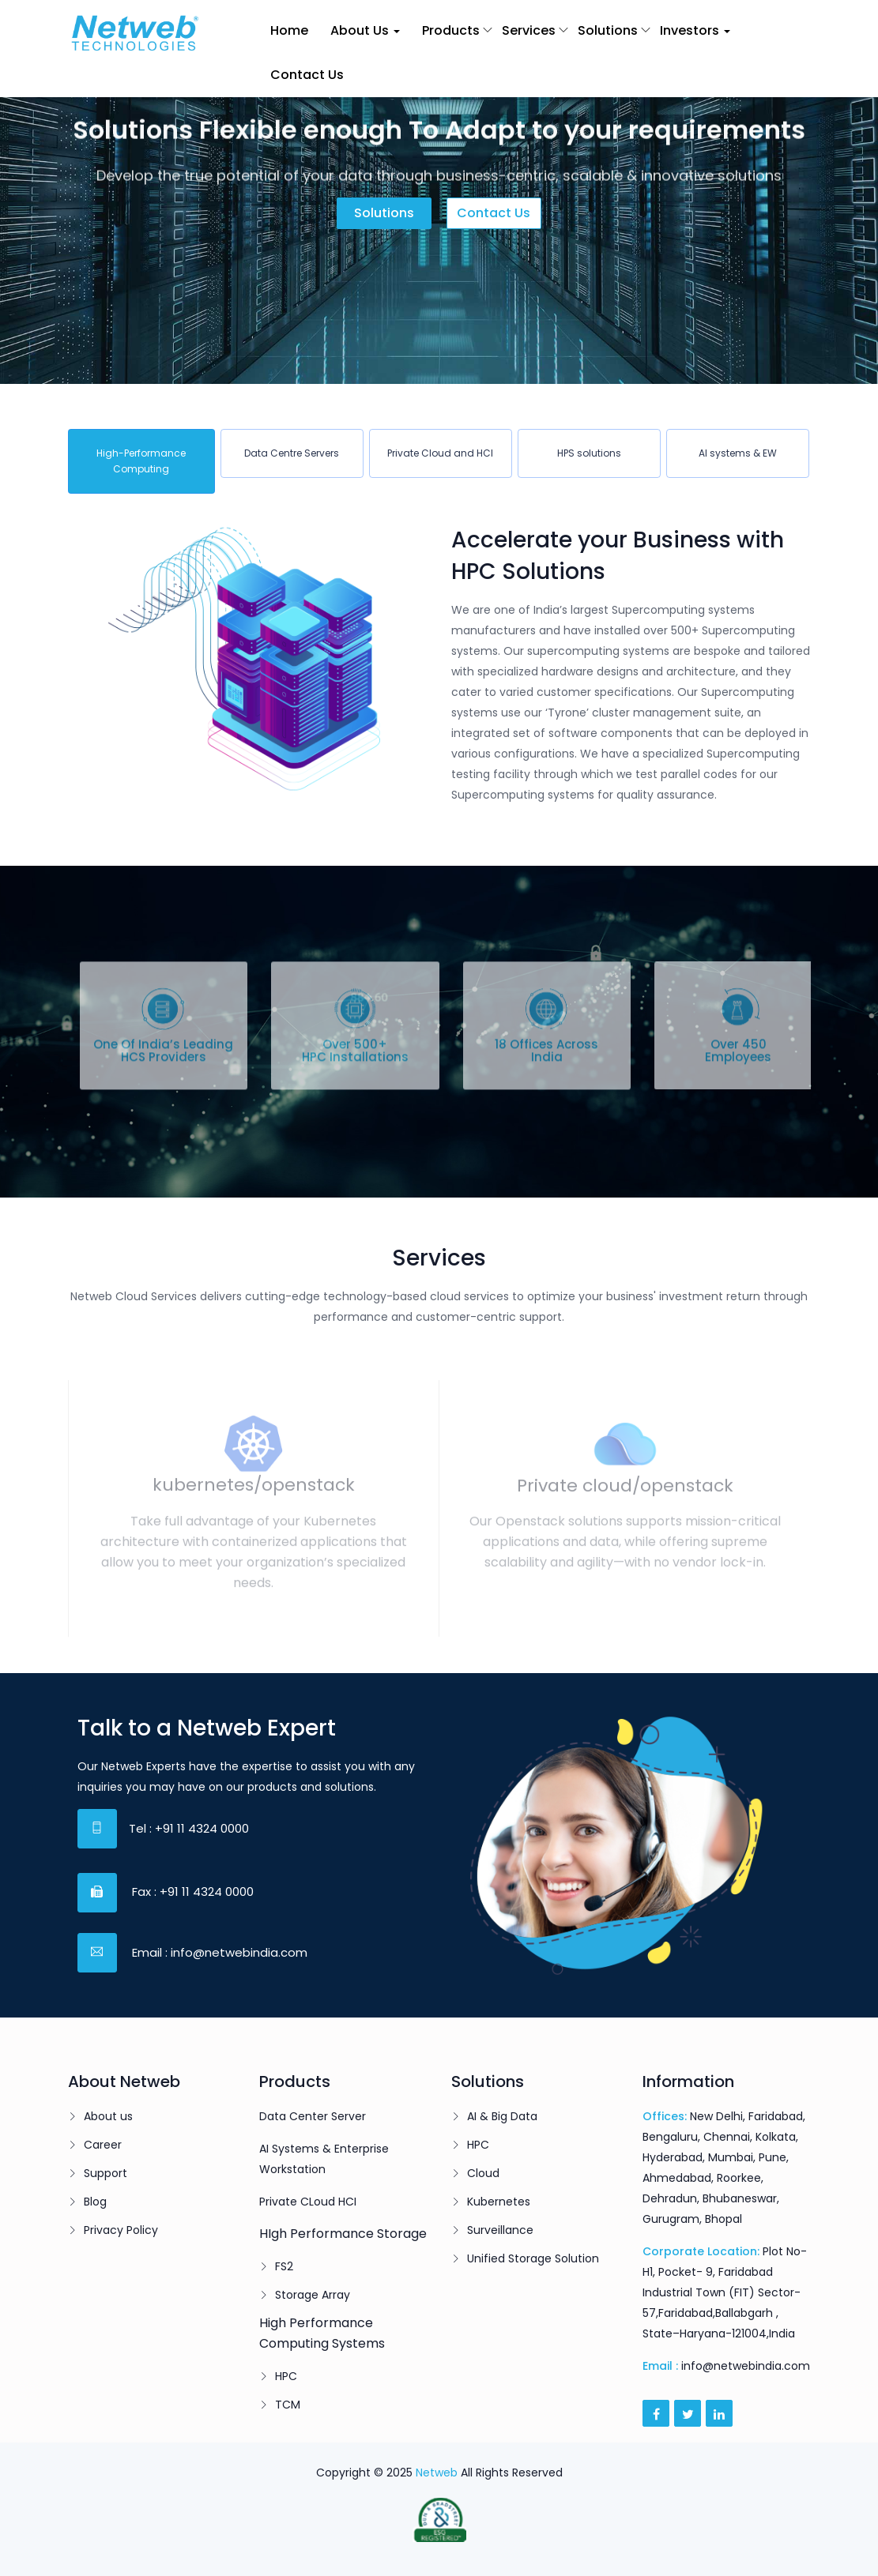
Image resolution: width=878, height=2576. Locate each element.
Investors (695, 30)
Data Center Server (312, 2116)
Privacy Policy (121, 2230)
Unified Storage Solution (533, 2258)
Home (289, 30)
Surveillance (500, 2230)
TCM (287, 2404)
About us (108, 2116)
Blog (95, 2201)
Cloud (483, 2173)
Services (529, 30)
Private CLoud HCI (307, 2201)
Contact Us (307, 75)
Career (103, 2145)
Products (451, 30)
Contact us (493, 213)
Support (105, 2173)
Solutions (608, 30)
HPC (286, 2376)
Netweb (437, 2472)
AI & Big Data (502, 2116)
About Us (365, 30)
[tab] (141, 461)
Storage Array (312, 2295)
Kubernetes (498, 2201)
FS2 (284, 2266)
